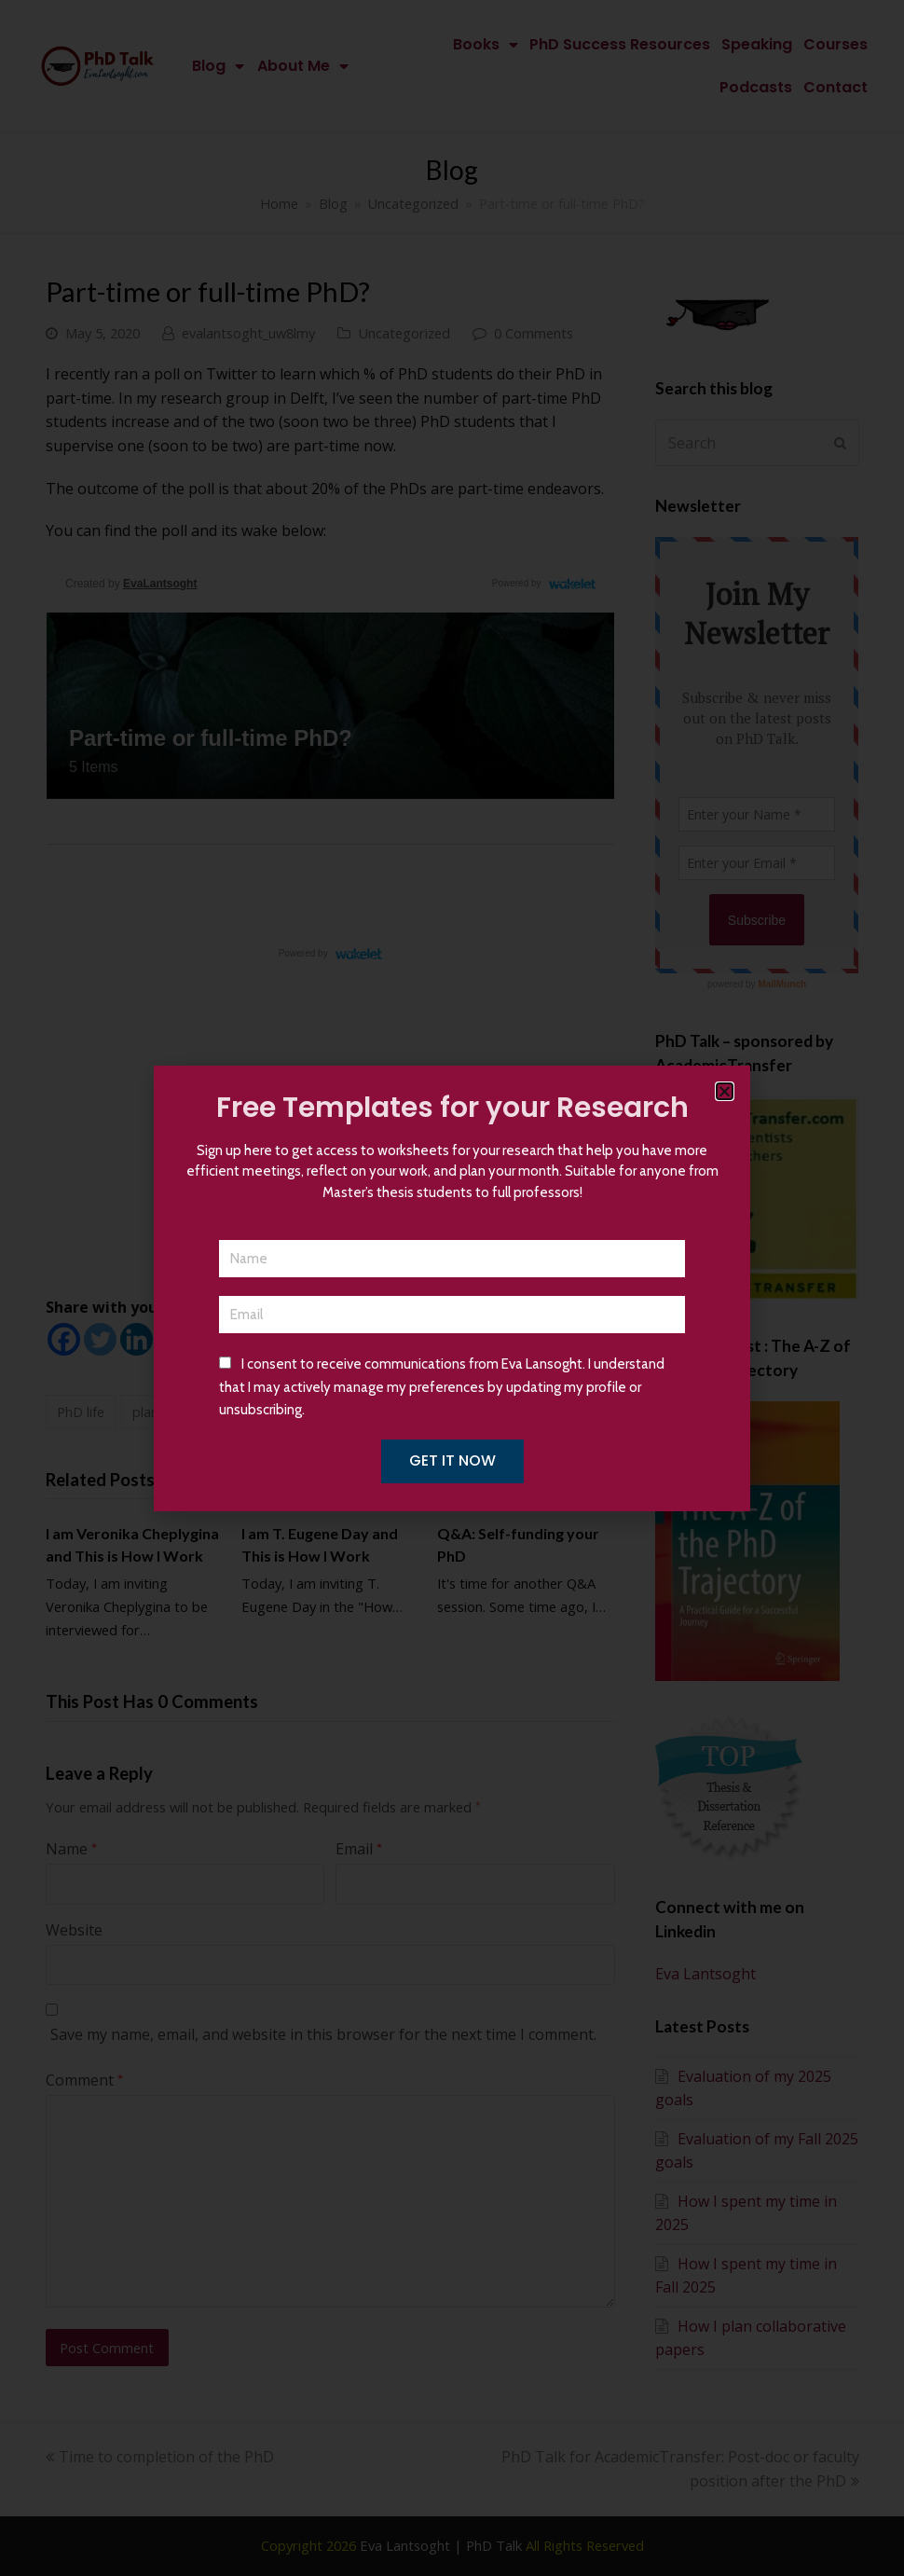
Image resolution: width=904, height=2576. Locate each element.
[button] (725, 1091)
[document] (452, 1288)
